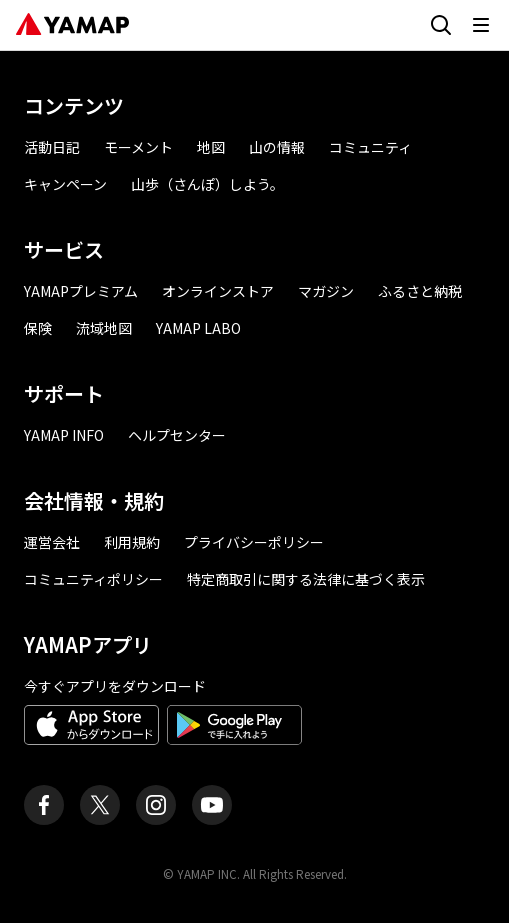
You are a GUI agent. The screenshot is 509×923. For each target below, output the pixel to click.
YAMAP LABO (198, 328)
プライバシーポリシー (254, 542)
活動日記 (52, 147)
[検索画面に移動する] (441, 25)
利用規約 (132, 542)
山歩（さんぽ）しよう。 (207, 184)
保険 (38, 328)
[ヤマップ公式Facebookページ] (44, 805)
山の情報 (277, 147)
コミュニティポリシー (93, 579)
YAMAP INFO (64, 435)
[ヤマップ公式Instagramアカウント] (156, 805)
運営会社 (52, 542)
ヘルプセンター (177, 435)
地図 (211, 147)
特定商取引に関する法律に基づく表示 (306, 579)
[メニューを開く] (481, 25)
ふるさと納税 (420, 291)
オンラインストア (218, 291)
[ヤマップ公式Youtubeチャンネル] (212, 805)
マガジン (326, 291)
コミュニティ (370, 147)
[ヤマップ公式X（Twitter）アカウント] (100, 805)
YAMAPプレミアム (81, 291)
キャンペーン (65, 184)
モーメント (138, 147)
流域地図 (104, 328)
